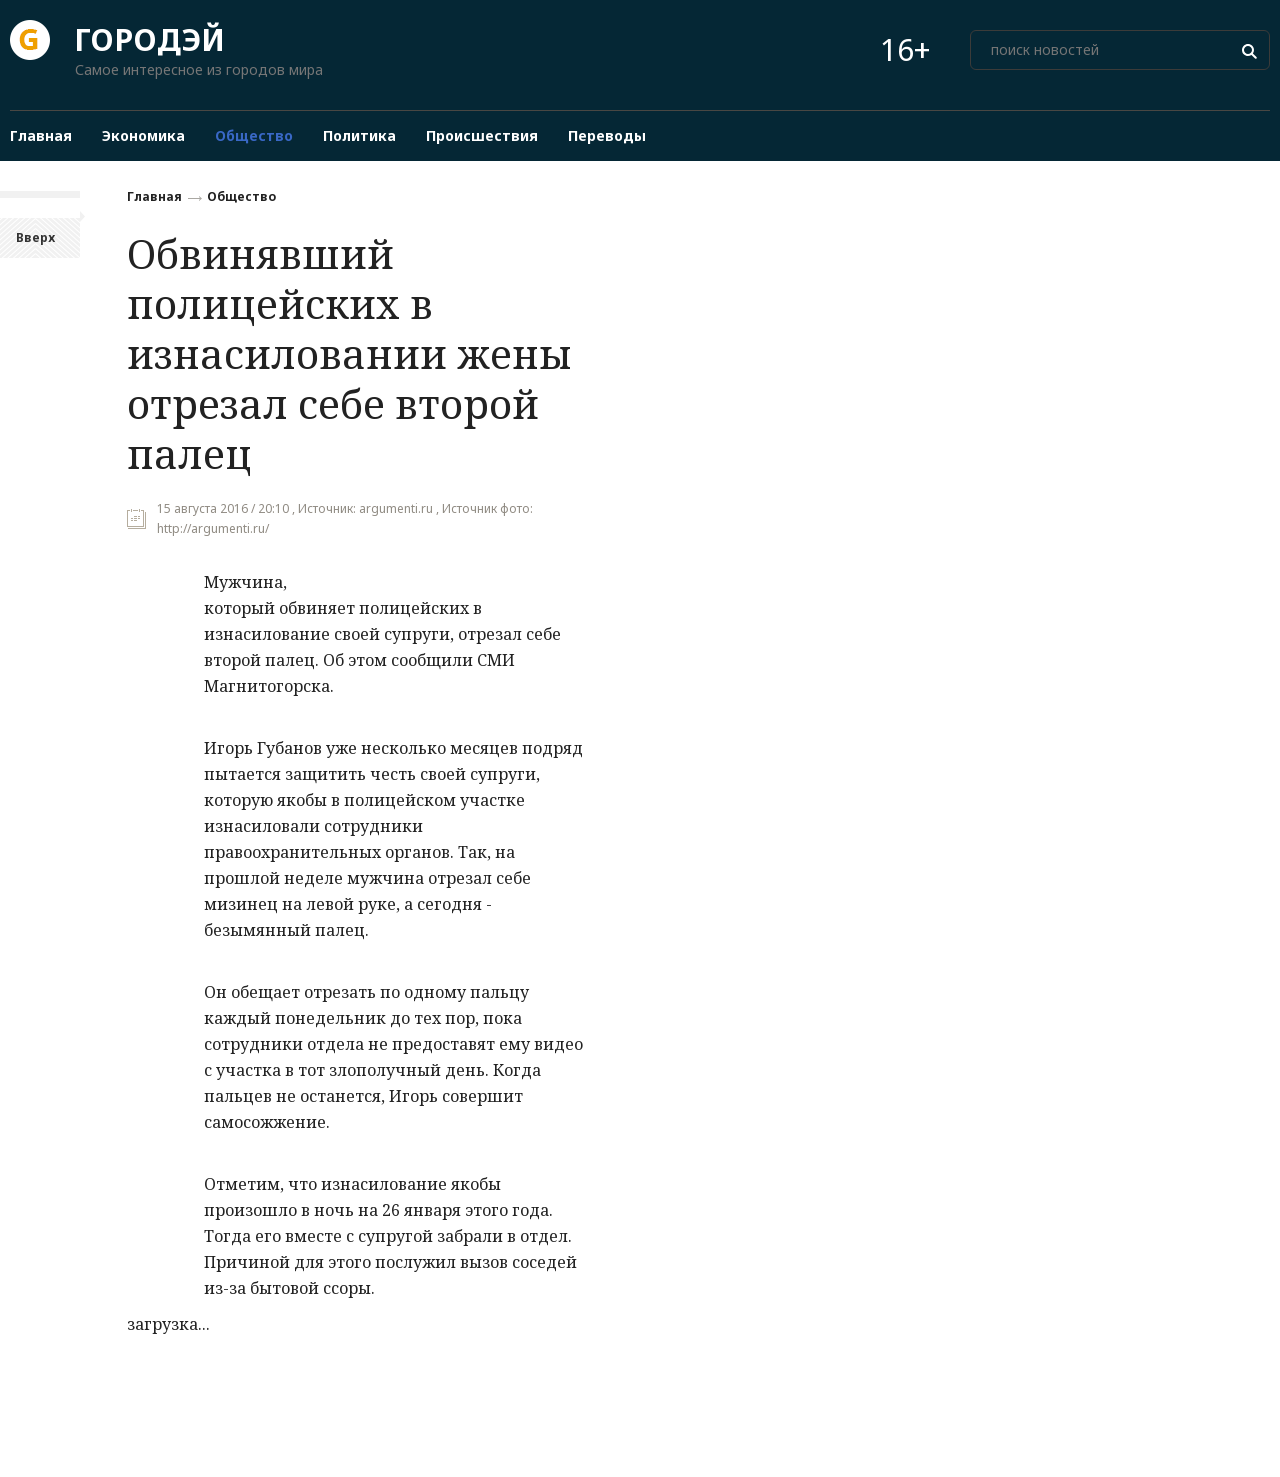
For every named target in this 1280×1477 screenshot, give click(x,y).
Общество (241, 196)
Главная (154, 196)
